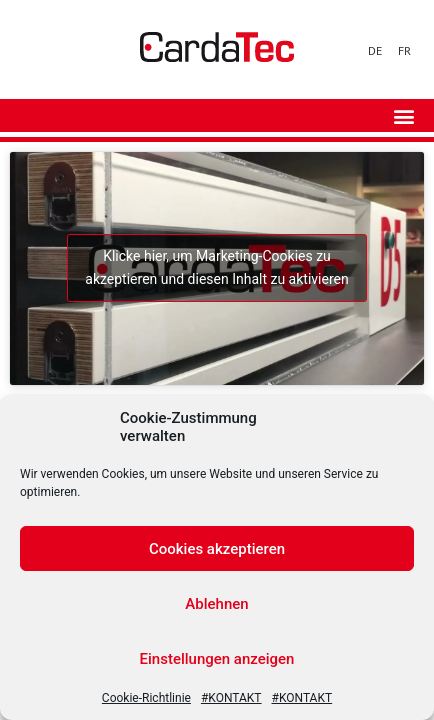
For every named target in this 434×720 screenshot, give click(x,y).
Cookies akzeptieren (217, 549)
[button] (403, 115)
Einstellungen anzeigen (217, 659)
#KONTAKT (231, 698)
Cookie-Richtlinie (146, 698)
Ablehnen (216, 604)
